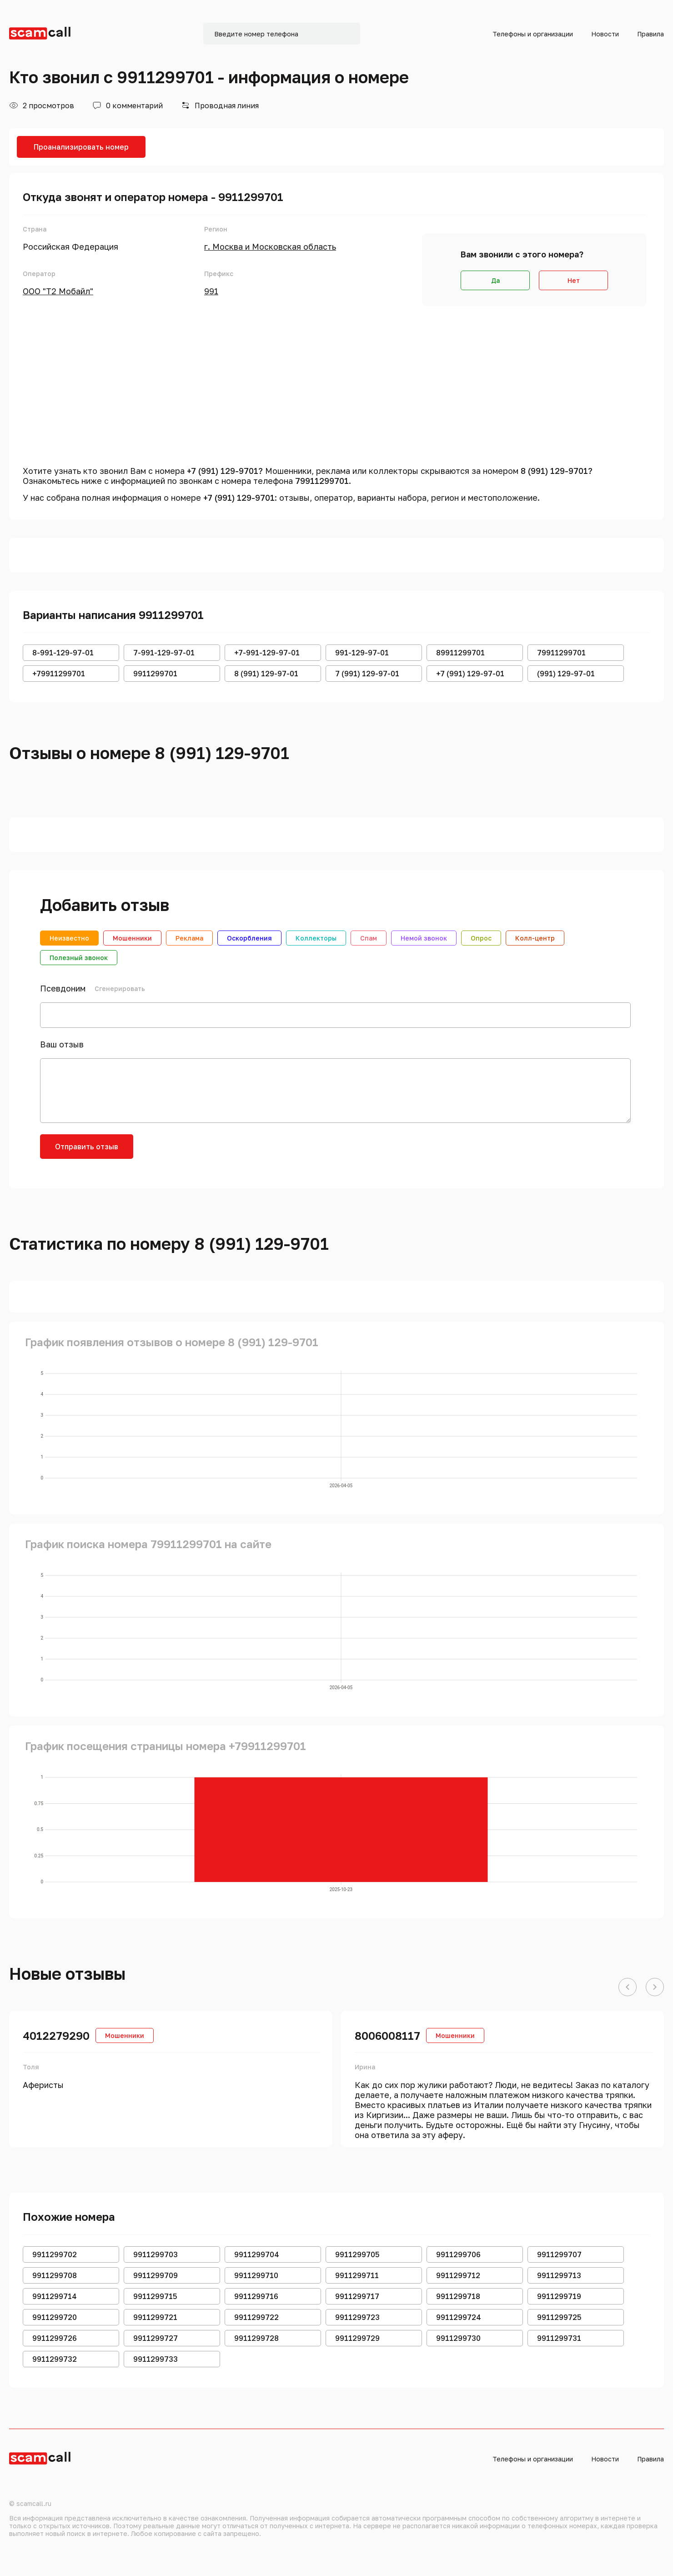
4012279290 (56, 2035)
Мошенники (132, 938)
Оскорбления (249, 938)
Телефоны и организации (532, 34)
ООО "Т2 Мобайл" (58, 291)
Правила (650, 34)
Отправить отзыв (86, 1146)
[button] (627, 1987)
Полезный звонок (79, 957)
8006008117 (387, 2035)
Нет (574, 280)
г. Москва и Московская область (270, 246)
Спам (368, 938)
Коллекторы (316, 938)
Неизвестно (69, 938)
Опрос (481, 938)
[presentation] (214, 1152)
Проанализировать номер (81, 146)
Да (495, 280)
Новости (605, 34)
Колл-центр (535, 938)
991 (211, 291)
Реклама (189, 938)
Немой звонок (424, 938)
